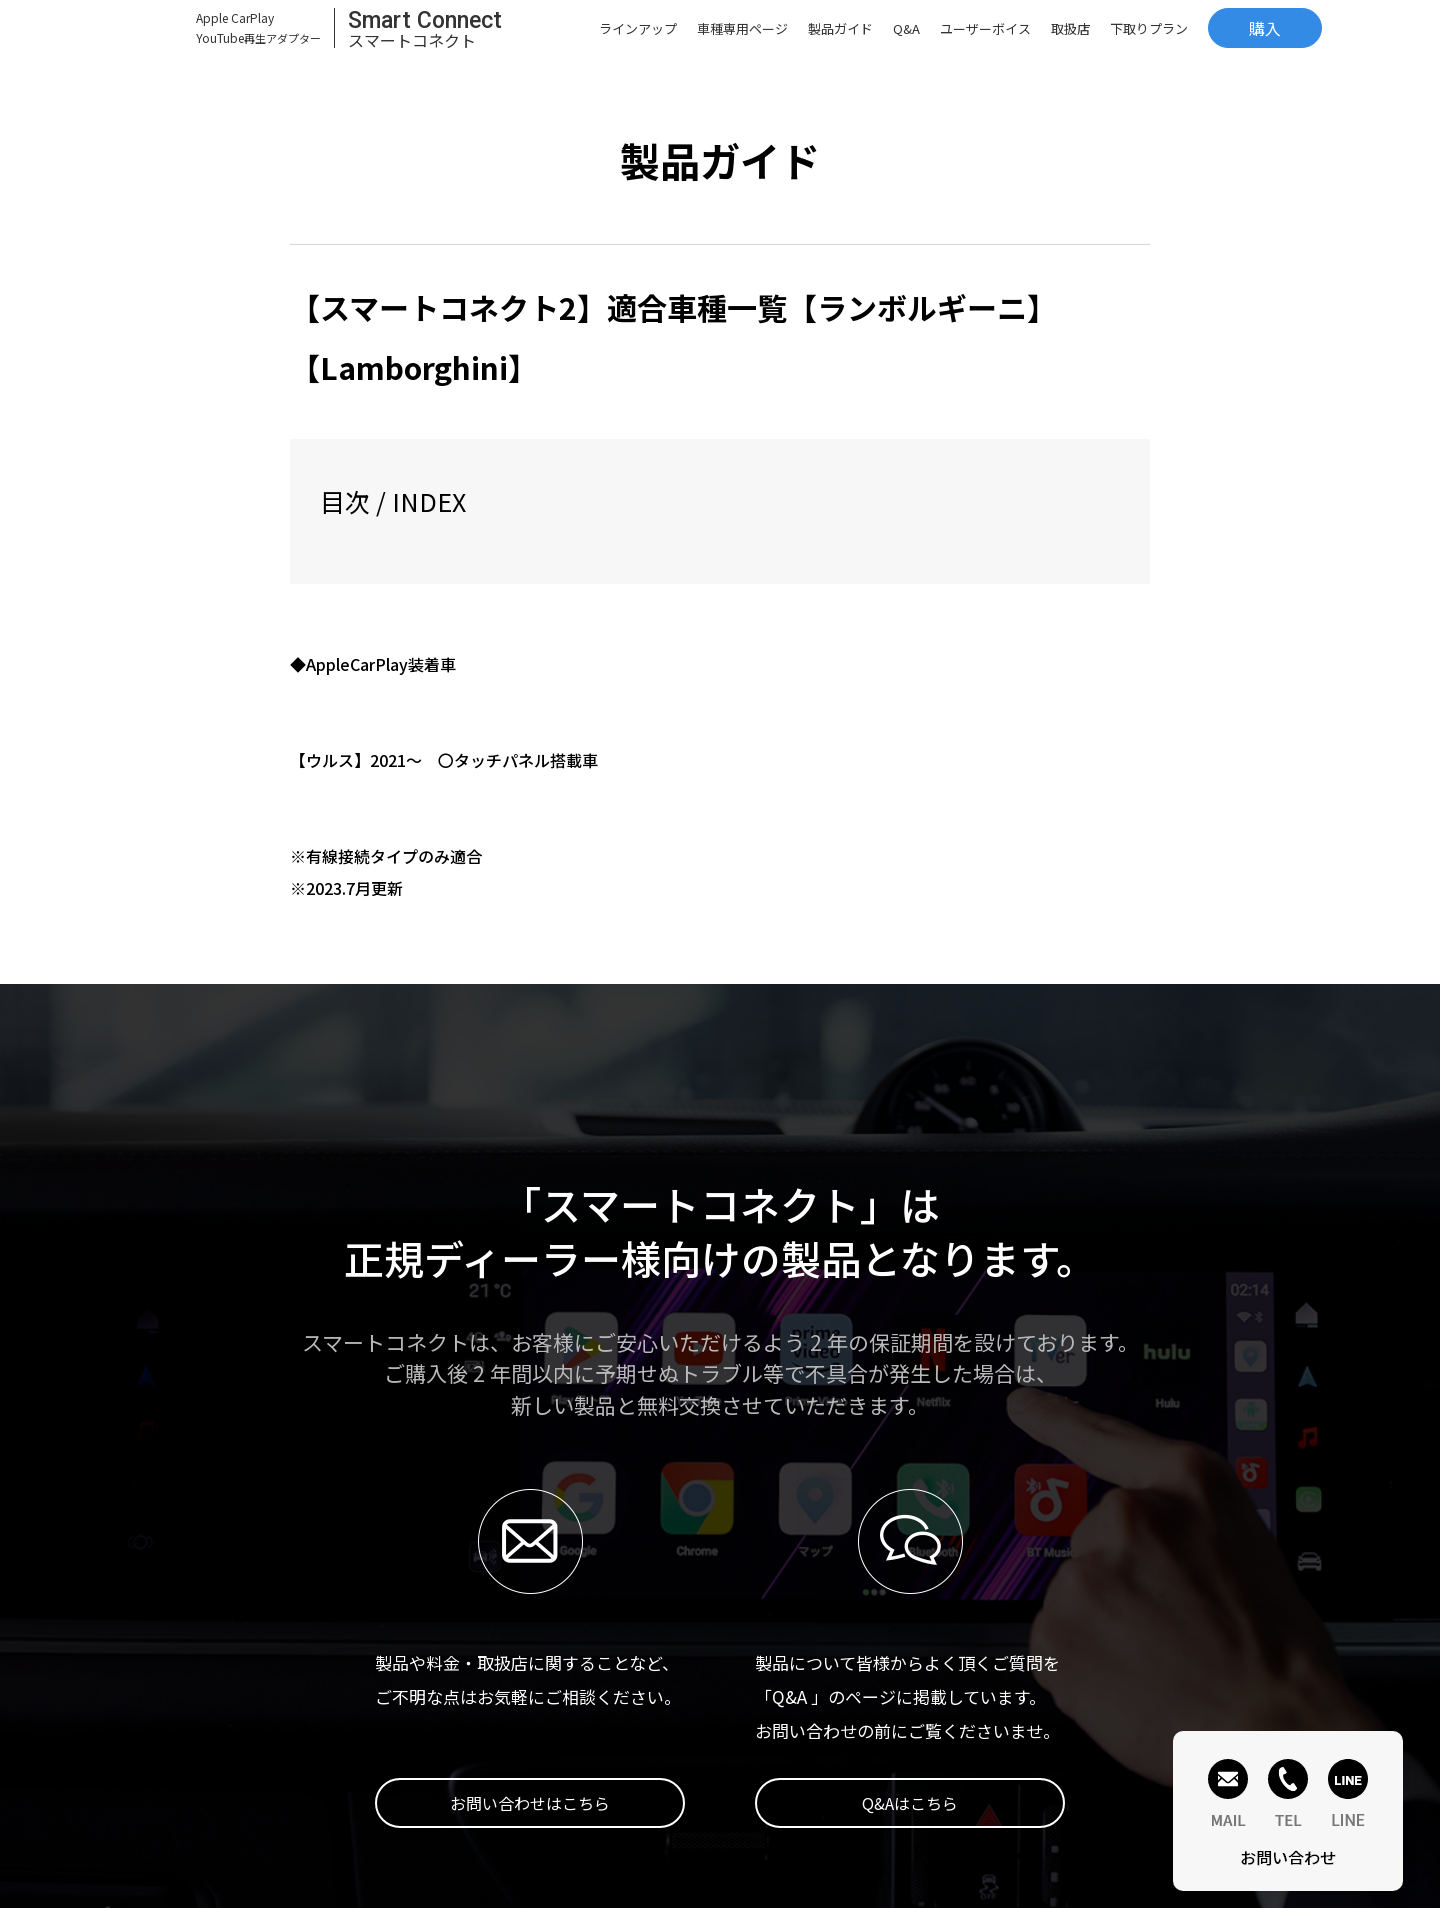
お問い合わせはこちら (530, 1803)
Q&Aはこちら (910, 1803)
